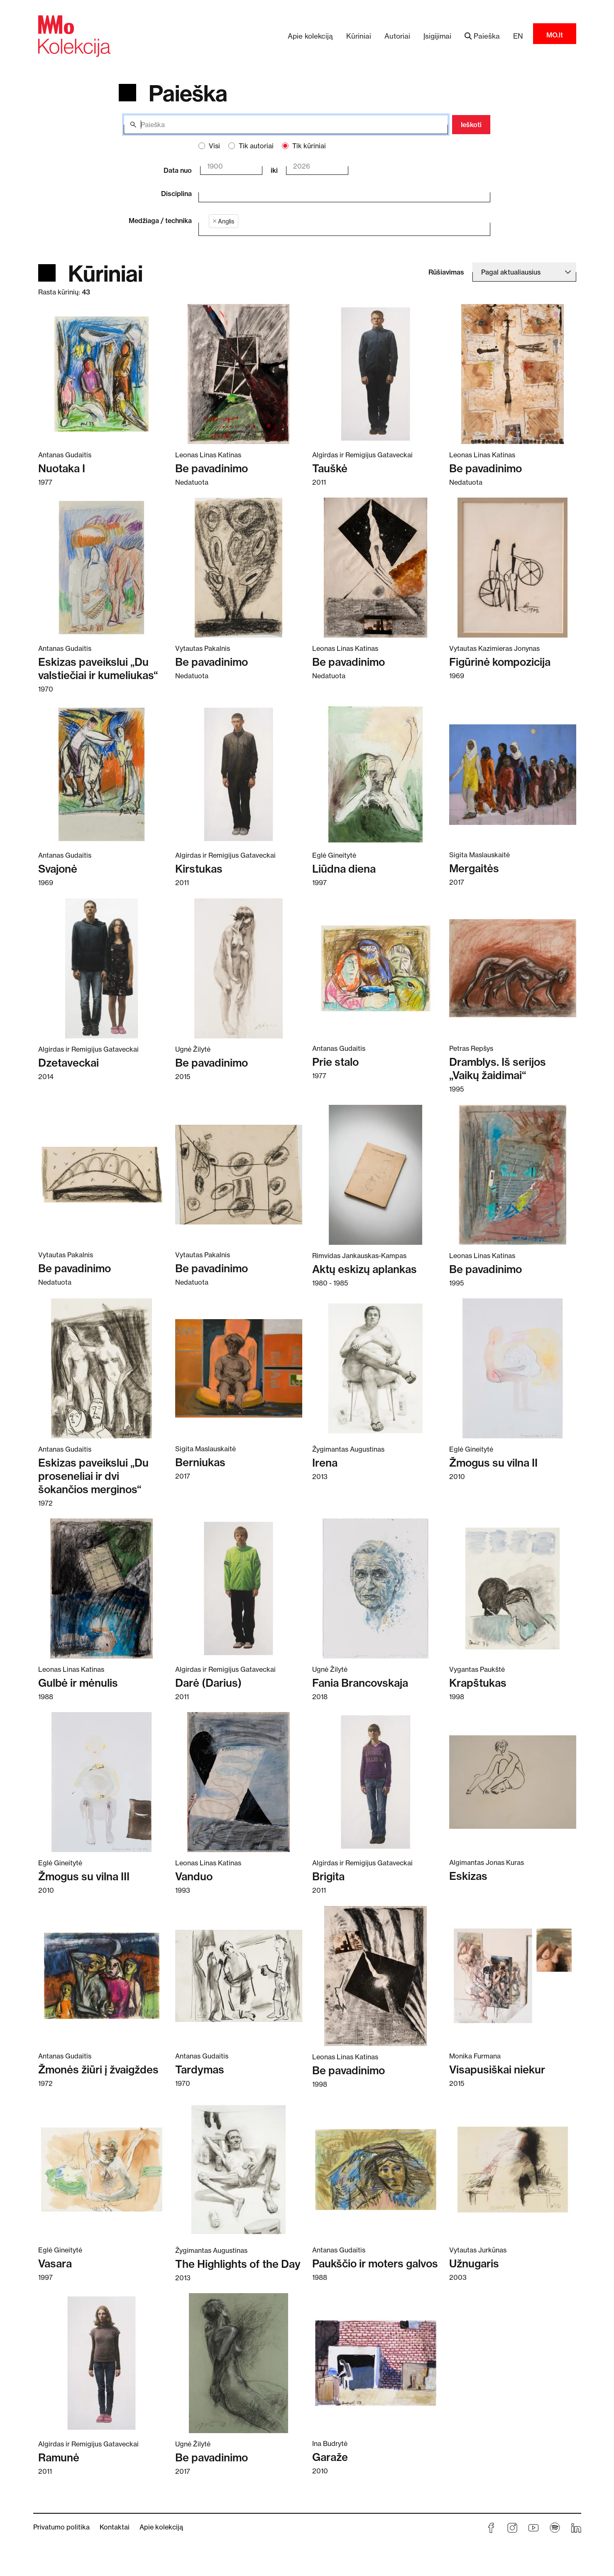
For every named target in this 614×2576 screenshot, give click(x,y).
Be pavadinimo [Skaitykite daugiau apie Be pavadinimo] (211, 468)
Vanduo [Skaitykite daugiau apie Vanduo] (194, 1876)
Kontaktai (115, 2527)
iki (274, 170)
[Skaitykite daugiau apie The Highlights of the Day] (238, 2169)
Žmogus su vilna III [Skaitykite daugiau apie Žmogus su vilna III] (84, 1876)
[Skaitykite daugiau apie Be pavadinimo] (238, 374)
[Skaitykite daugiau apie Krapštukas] (512, 1588)
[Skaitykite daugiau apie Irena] (375, 1368)
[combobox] (338, 192)
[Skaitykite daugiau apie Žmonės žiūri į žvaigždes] (101, 1975)
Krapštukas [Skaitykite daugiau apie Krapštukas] (477, 1682)
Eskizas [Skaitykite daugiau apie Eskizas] (468, 1875)
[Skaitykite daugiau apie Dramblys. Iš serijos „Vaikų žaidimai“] (512, 968)
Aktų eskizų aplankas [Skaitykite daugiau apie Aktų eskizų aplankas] (364, 1269)
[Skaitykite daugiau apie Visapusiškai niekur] (512, 1975)
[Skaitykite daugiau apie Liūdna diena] (375, 774)
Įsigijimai (437, 36)
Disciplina (176, 193)
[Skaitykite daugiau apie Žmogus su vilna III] (101, 1782)
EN (518, 36)
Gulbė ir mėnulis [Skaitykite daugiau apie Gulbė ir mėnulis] (78, 1682)
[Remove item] (214, 221)
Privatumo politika (61, 2527)
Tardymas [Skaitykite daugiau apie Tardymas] (199, 2069)
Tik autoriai (256, 146)
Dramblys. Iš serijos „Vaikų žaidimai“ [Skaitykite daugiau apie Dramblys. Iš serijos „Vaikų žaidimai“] (497, 1068)
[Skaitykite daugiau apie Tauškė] (375, 374)
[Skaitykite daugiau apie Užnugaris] (512, 2169)
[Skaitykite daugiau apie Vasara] (101, 2169)
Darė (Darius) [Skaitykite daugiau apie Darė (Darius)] (208, 1682)
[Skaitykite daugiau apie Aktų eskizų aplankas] (375, 1174)
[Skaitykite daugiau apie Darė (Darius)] (238, 1588)
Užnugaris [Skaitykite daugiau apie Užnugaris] (474, 2263)
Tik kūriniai (309, 146)
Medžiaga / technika (160, 220)
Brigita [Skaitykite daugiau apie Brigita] (328, 1876)
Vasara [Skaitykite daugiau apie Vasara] (55, 2263)
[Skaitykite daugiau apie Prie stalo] (375, 968)
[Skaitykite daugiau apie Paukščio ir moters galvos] (375, 2169)
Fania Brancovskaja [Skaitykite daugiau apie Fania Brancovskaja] (360, 1682)
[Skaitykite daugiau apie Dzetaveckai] (101, 968)
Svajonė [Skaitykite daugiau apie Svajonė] (57, 868)
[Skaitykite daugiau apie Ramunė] (101, 2363)
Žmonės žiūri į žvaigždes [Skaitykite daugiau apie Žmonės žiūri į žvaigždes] (98, 2069)
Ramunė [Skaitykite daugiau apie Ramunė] (58, 2457)
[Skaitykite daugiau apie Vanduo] (238, 1782)
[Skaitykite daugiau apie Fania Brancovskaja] (375, 1588)
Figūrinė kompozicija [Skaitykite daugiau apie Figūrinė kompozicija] (499, 661)
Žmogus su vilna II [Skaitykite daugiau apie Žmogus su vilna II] (493, 1462)
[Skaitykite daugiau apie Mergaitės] (512, 774)
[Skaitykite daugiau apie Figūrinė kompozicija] (512, 567)
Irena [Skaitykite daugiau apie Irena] (325, 1462)
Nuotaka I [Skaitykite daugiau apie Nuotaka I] (61, 468)
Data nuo (178, 170)
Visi (214, 146)
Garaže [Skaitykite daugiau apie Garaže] (330, 2457)
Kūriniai (358, 36)
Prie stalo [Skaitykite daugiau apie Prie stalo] (335, 1061)
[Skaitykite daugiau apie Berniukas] (238, 1368)
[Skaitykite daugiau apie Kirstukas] (238, 774)
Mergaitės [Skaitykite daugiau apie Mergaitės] (474, 868)
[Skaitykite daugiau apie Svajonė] (101, 774)
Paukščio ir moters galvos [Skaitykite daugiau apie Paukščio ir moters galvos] (375, 2263)
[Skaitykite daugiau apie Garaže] (375, 2363)
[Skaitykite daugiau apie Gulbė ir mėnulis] (101, 1588)
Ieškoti (471, 124)
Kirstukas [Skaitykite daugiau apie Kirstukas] (199, 868)
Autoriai (397, 36)
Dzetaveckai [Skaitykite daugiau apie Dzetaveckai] (68, 1062)
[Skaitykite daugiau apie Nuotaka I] (101, 374)
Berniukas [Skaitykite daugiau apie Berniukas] (200, 1462)
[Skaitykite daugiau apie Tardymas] (238, 1975)
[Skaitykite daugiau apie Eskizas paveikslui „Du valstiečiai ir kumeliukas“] (101, 567)
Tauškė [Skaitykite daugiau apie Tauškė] (329, 468)
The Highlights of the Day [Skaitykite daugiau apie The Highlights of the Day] (238, 2263)
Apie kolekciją (310, 36)
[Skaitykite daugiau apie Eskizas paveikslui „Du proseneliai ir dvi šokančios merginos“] (101, 1368)
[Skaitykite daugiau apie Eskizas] (512, 1782)
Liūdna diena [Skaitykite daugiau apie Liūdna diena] (344, 868)
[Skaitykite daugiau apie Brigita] (375, 1782)
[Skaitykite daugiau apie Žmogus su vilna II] (512, 1368)
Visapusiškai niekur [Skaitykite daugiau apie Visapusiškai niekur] (497, 2069)
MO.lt (554, 35)
